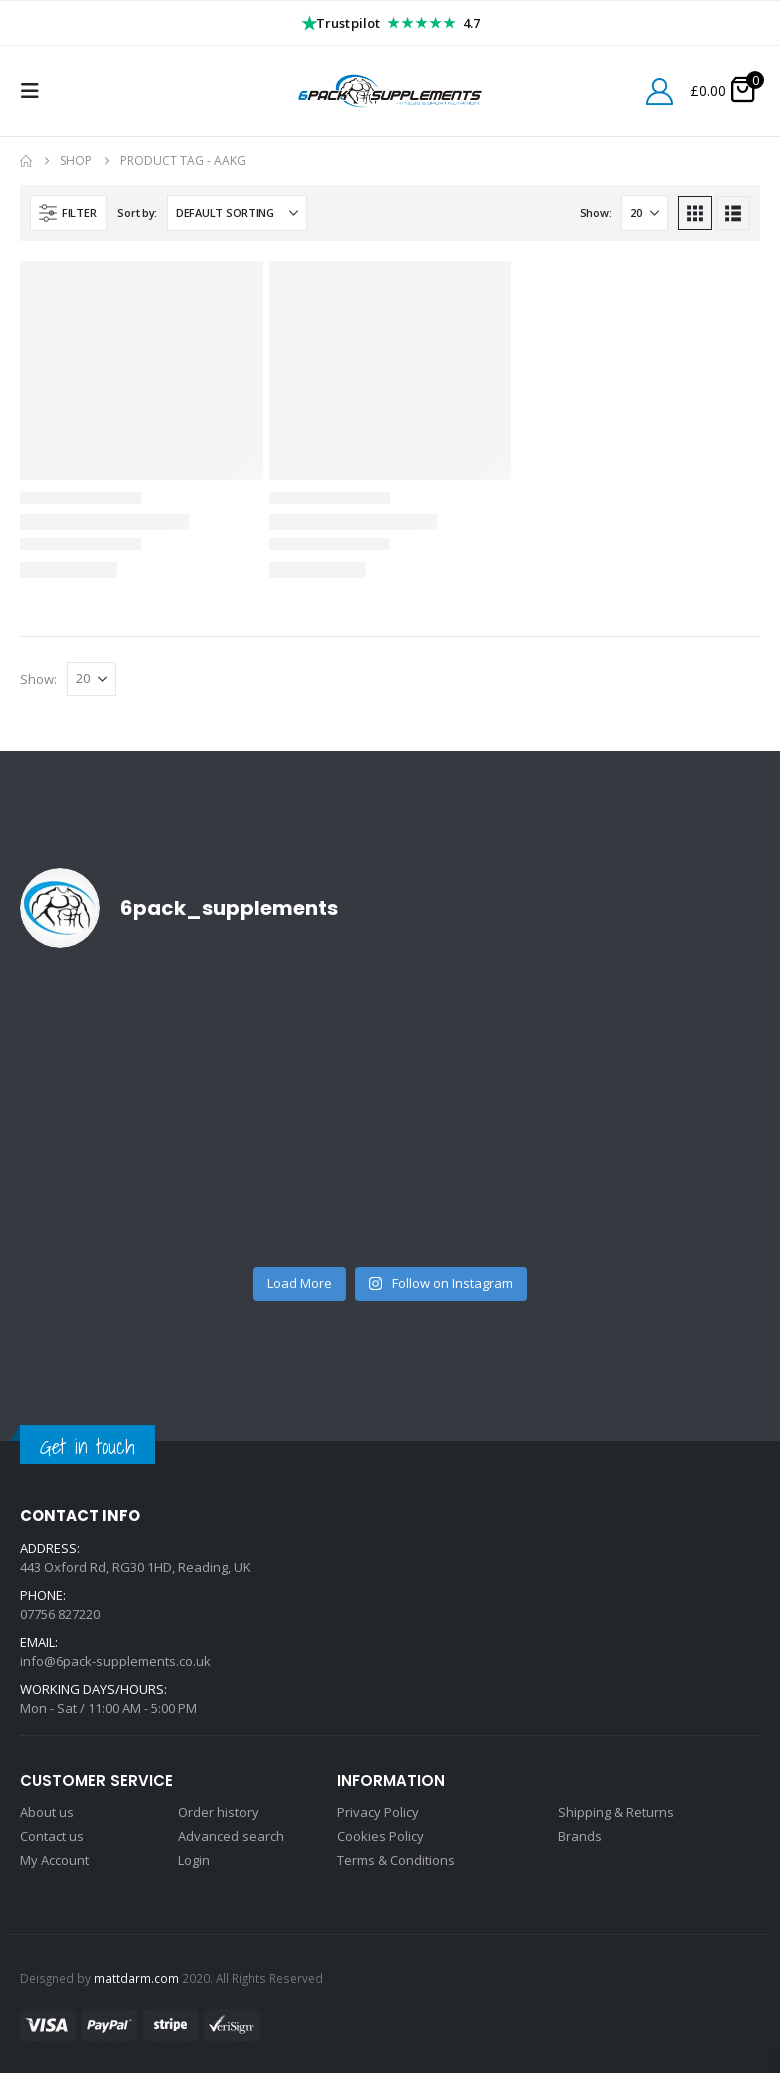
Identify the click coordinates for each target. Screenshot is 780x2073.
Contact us (52, 1836)
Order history (218, 1812)
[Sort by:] (237, 213)
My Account (54, 1860)
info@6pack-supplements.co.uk (115, 1661)
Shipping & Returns (616, 1812)
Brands (580, 1836)
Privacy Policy (378, 1812)
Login (194, 1860)
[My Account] (660, 91)
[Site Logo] (390, 91)
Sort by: (137, 212)
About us (47, 1812)
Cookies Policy (380, 1836)
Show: (596, 212)
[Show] (644, 213)
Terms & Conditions (396, 1860)
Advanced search (231, 1836)
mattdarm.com (136, 1978)
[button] (36, 91)
